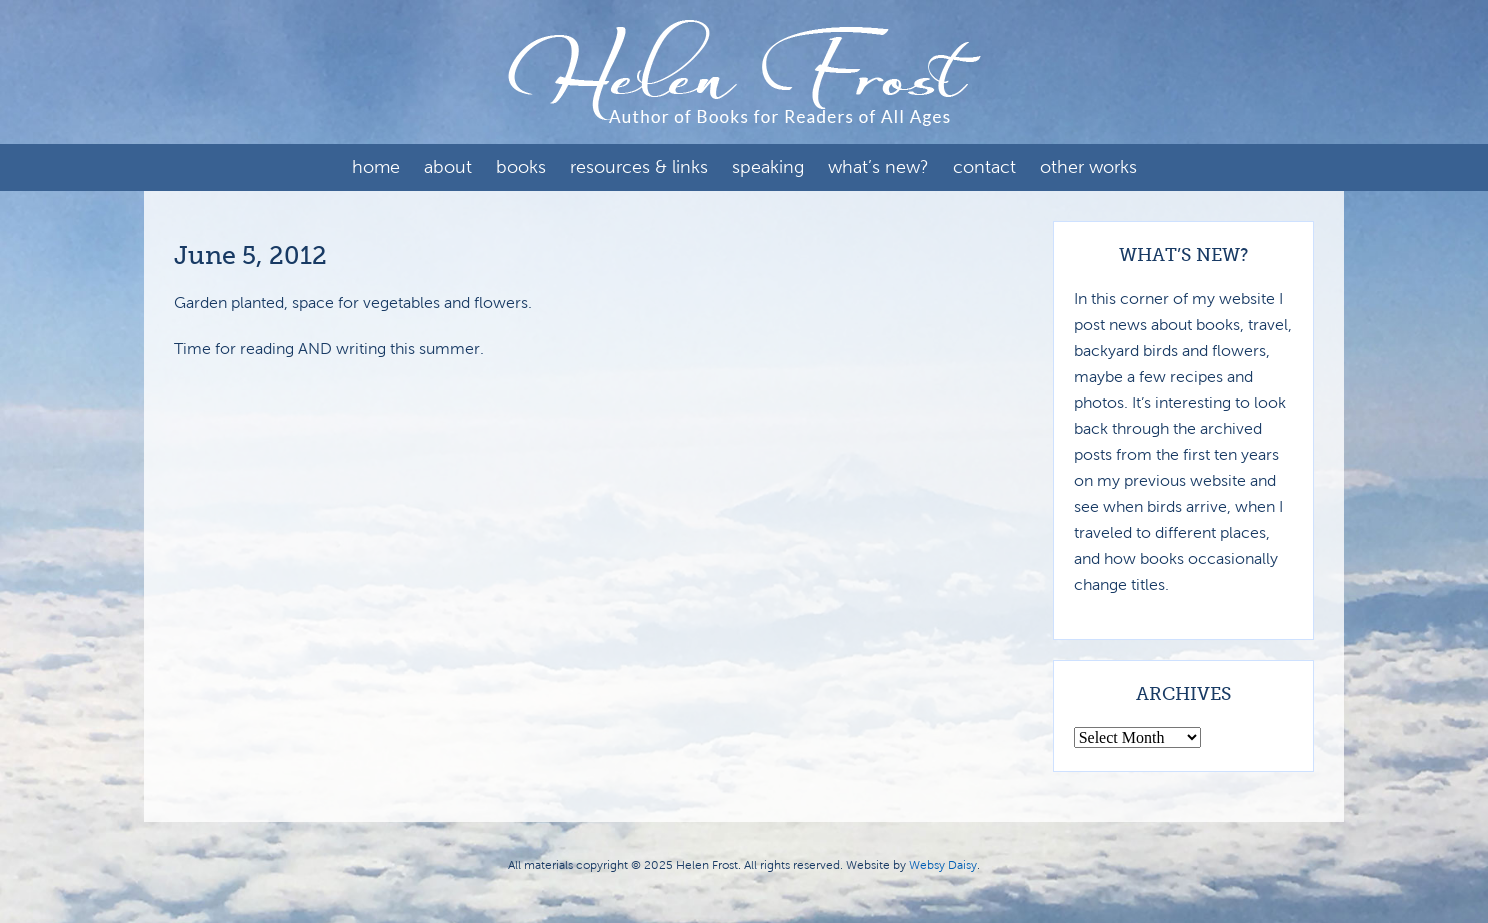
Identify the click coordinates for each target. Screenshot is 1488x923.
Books (521, 167)
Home (376, 167)
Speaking (768, 167)
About (448, 167)
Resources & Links (639, 167)
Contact (984, 167)
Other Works (1088, 167)
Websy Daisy (943, 865)
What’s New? (878, 167)
